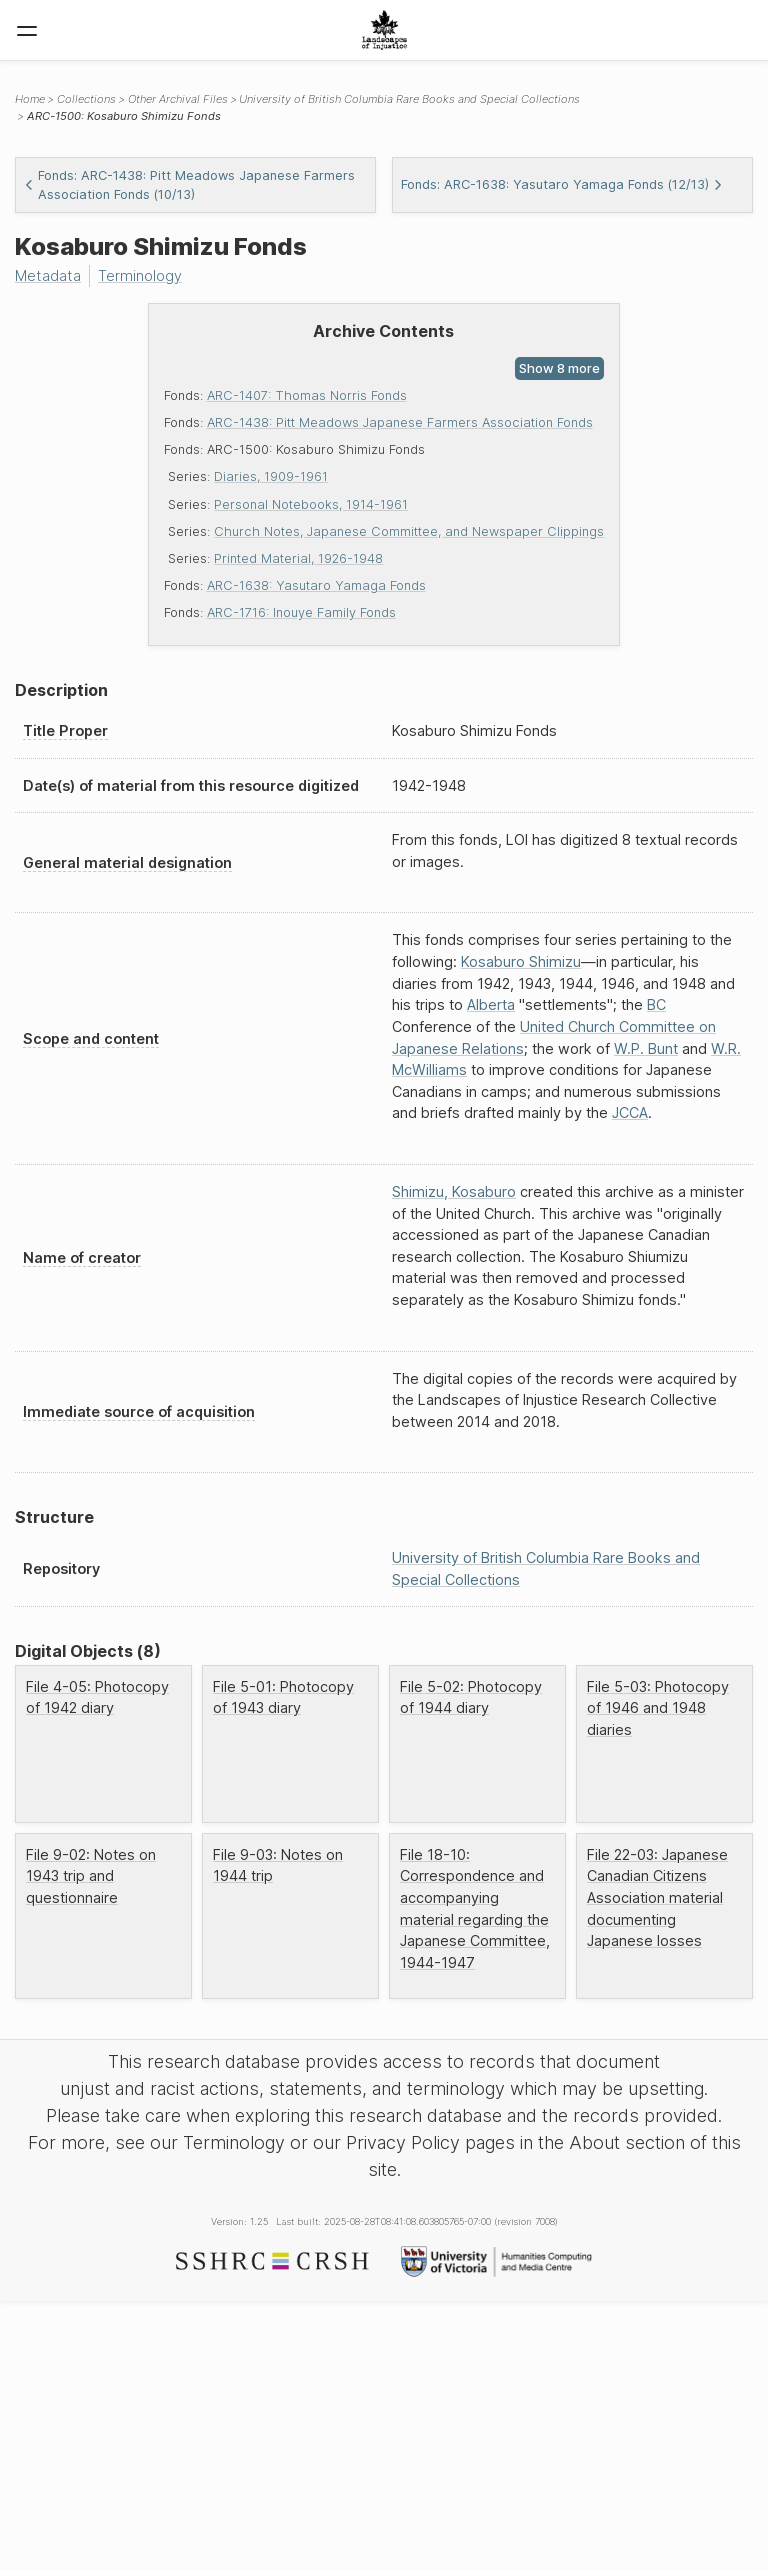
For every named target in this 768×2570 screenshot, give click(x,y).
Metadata (48, 275)
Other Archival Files (178, 99)
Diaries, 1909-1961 (271, 476)
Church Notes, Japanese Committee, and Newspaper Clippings (409, 531)
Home (30, 99)
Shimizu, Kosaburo (454, 1191)
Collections (86, 99)
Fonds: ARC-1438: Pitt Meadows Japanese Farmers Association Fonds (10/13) (189, 185)
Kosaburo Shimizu (521, 961)
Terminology (140, 275)
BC (656, 1004)
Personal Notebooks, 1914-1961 (311, 504)
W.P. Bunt (646, 1048)
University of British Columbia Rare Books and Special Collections (409, 99)
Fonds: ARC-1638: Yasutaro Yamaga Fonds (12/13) (562, 184)
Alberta (491, 1004)
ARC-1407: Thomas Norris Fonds (307, 395)
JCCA (630, 1112)
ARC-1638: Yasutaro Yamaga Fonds (316, 585)
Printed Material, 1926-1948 (298, 558)
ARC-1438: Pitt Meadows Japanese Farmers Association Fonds (400, 422)
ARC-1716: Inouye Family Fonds (301, 612)
